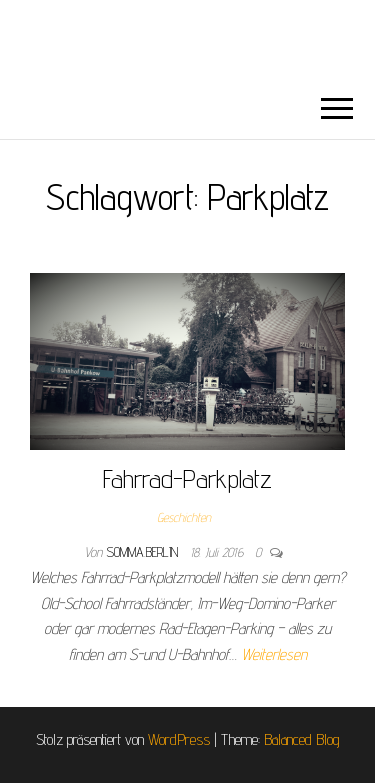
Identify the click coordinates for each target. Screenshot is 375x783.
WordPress (179, 739)
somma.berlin (144, 552)
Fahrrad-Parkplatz (187, 478)
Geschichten (184, 517)
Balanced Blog (302, 739)
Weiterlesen (274, 654)
